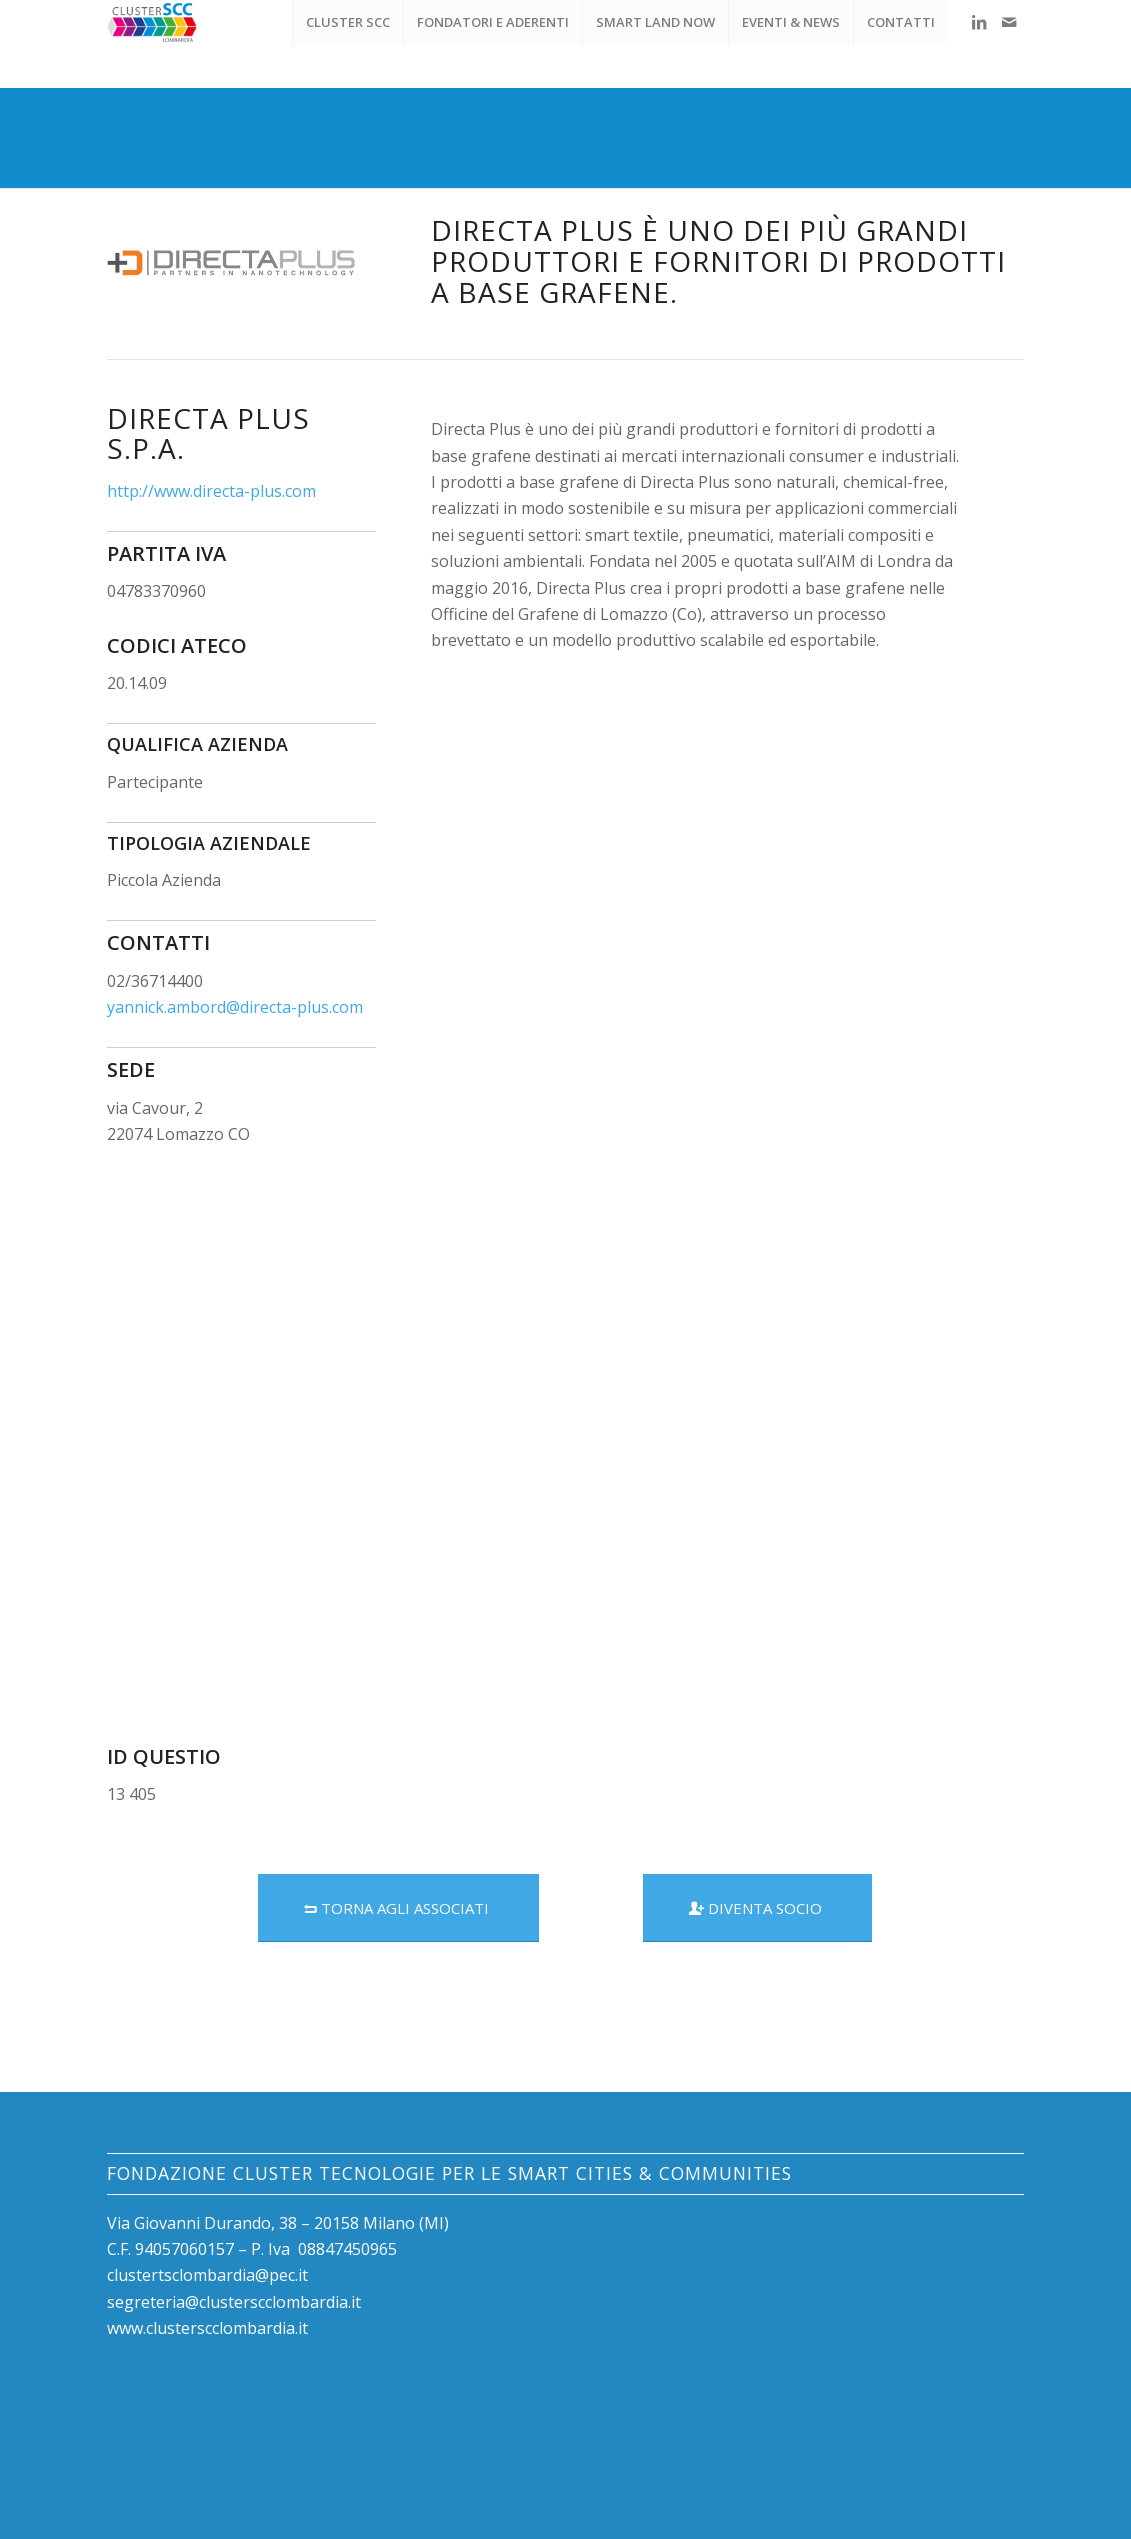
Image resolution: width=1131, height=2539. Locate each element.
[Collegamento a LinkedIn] (979, 22)
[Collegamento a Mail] (1009, 22)
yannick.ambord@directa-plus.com (235, 1007)
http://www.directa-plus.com (211, 491)
